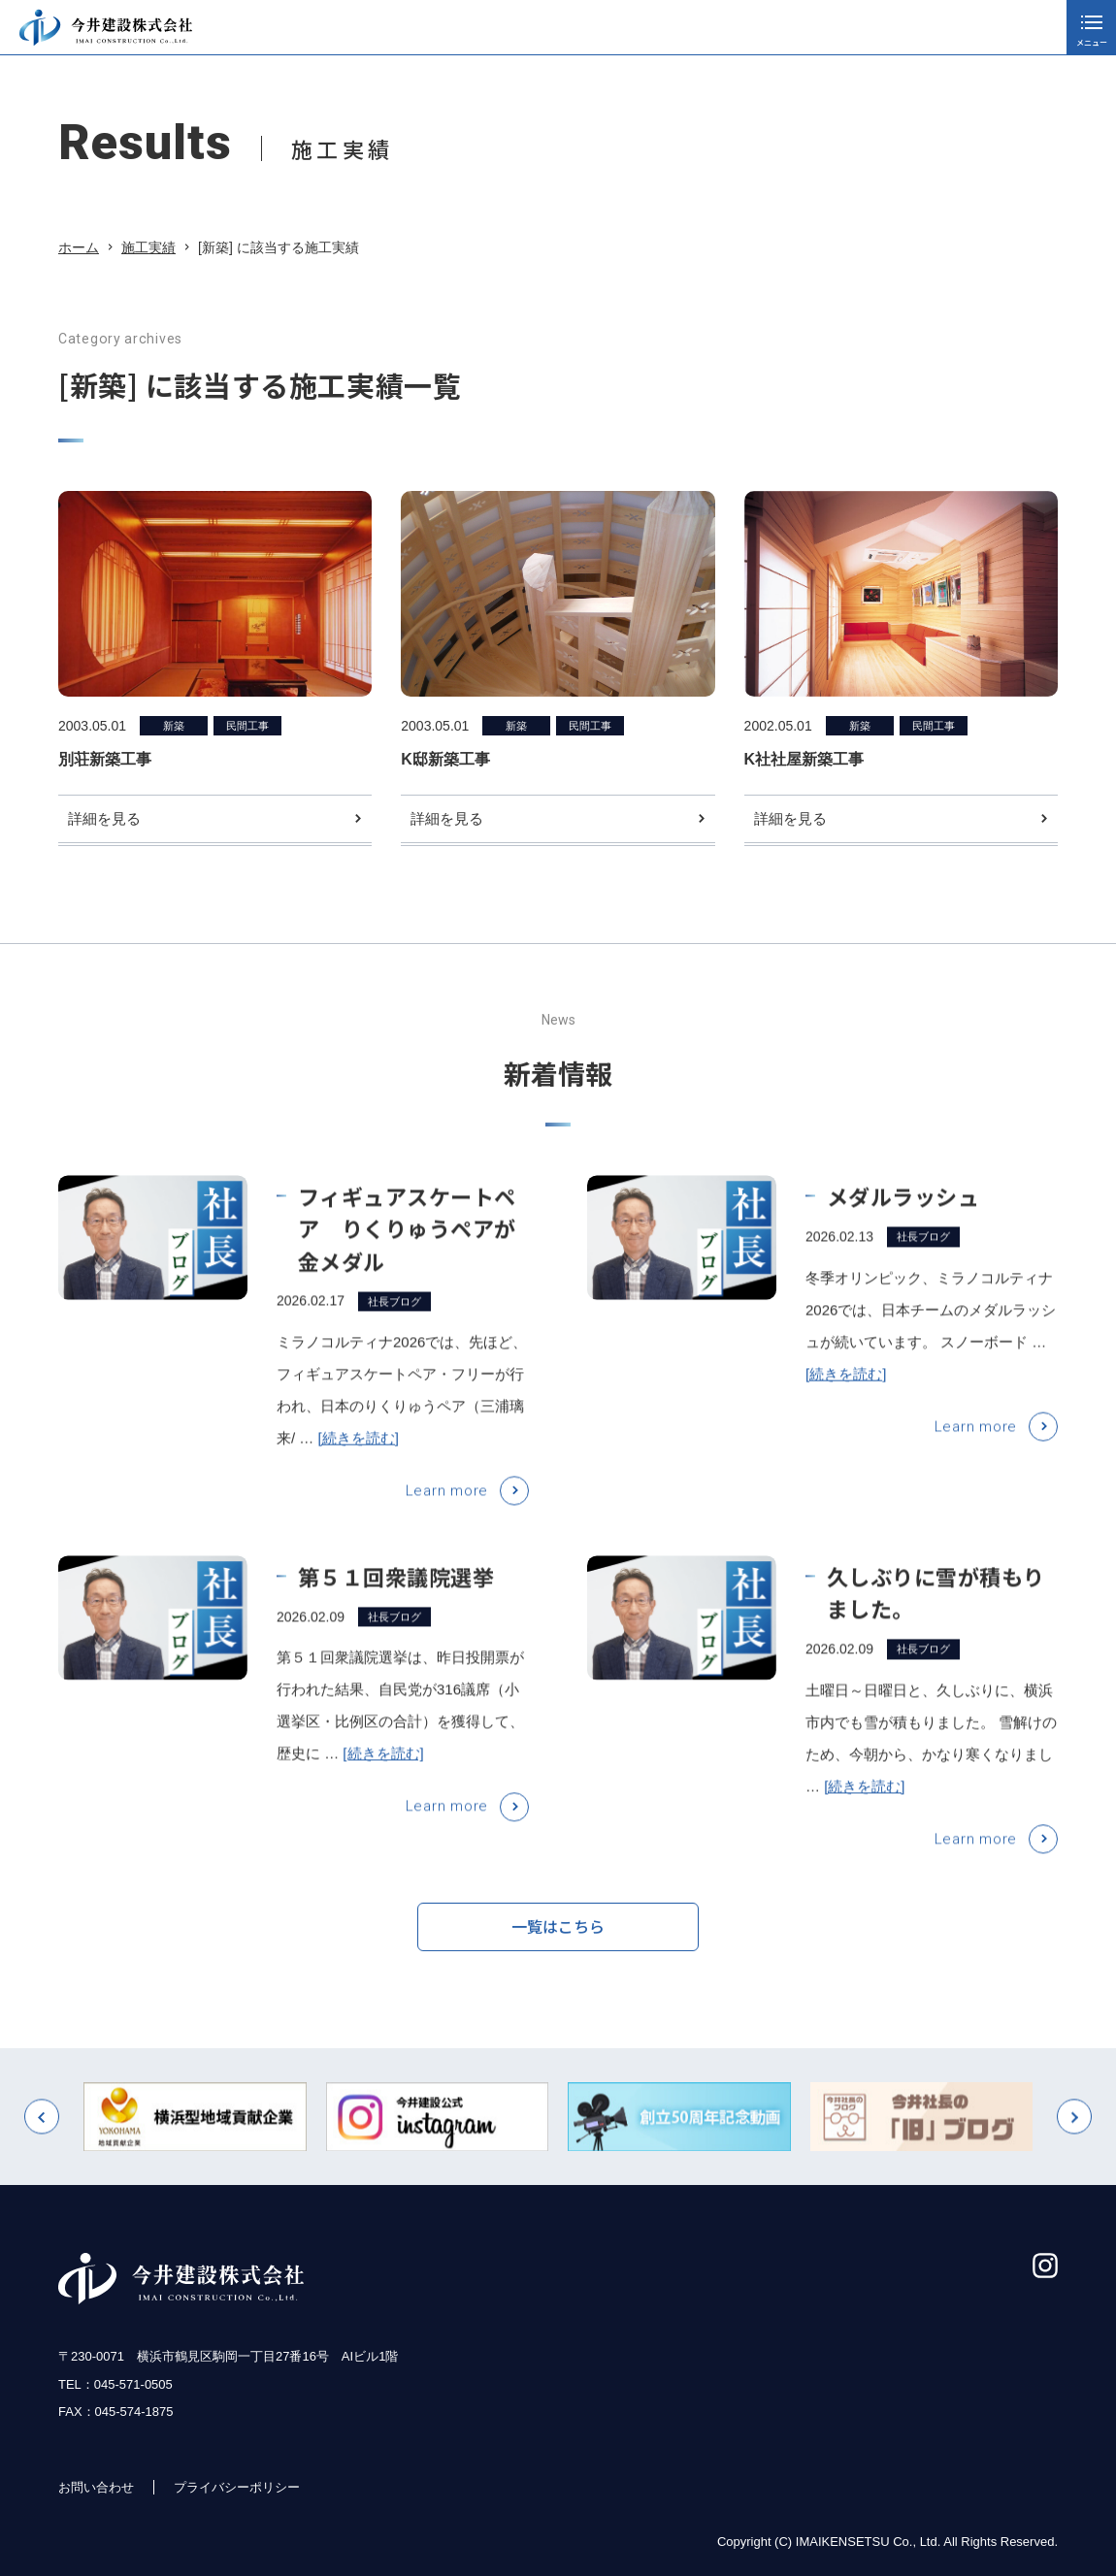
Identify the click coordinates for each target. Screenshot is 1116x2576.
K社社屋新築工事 (804, 759)
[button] (41, 2143)
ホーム (78, 247)
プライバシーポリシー (237, 2487)
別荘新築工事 (104, 759)
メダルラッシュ (903, 1222)
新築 (173, 726)
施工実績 (148, 247)
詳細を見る (104, 818)
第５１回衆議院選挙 (396, 1601)
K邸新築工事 (445, 759)
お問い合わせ (96, 2487)
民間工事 (247, 726)
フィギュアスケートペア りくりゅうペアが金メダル (406, 1254)
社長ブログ (394, 1327)
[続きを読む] (358, 1463)
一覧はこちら (558, 1936)
